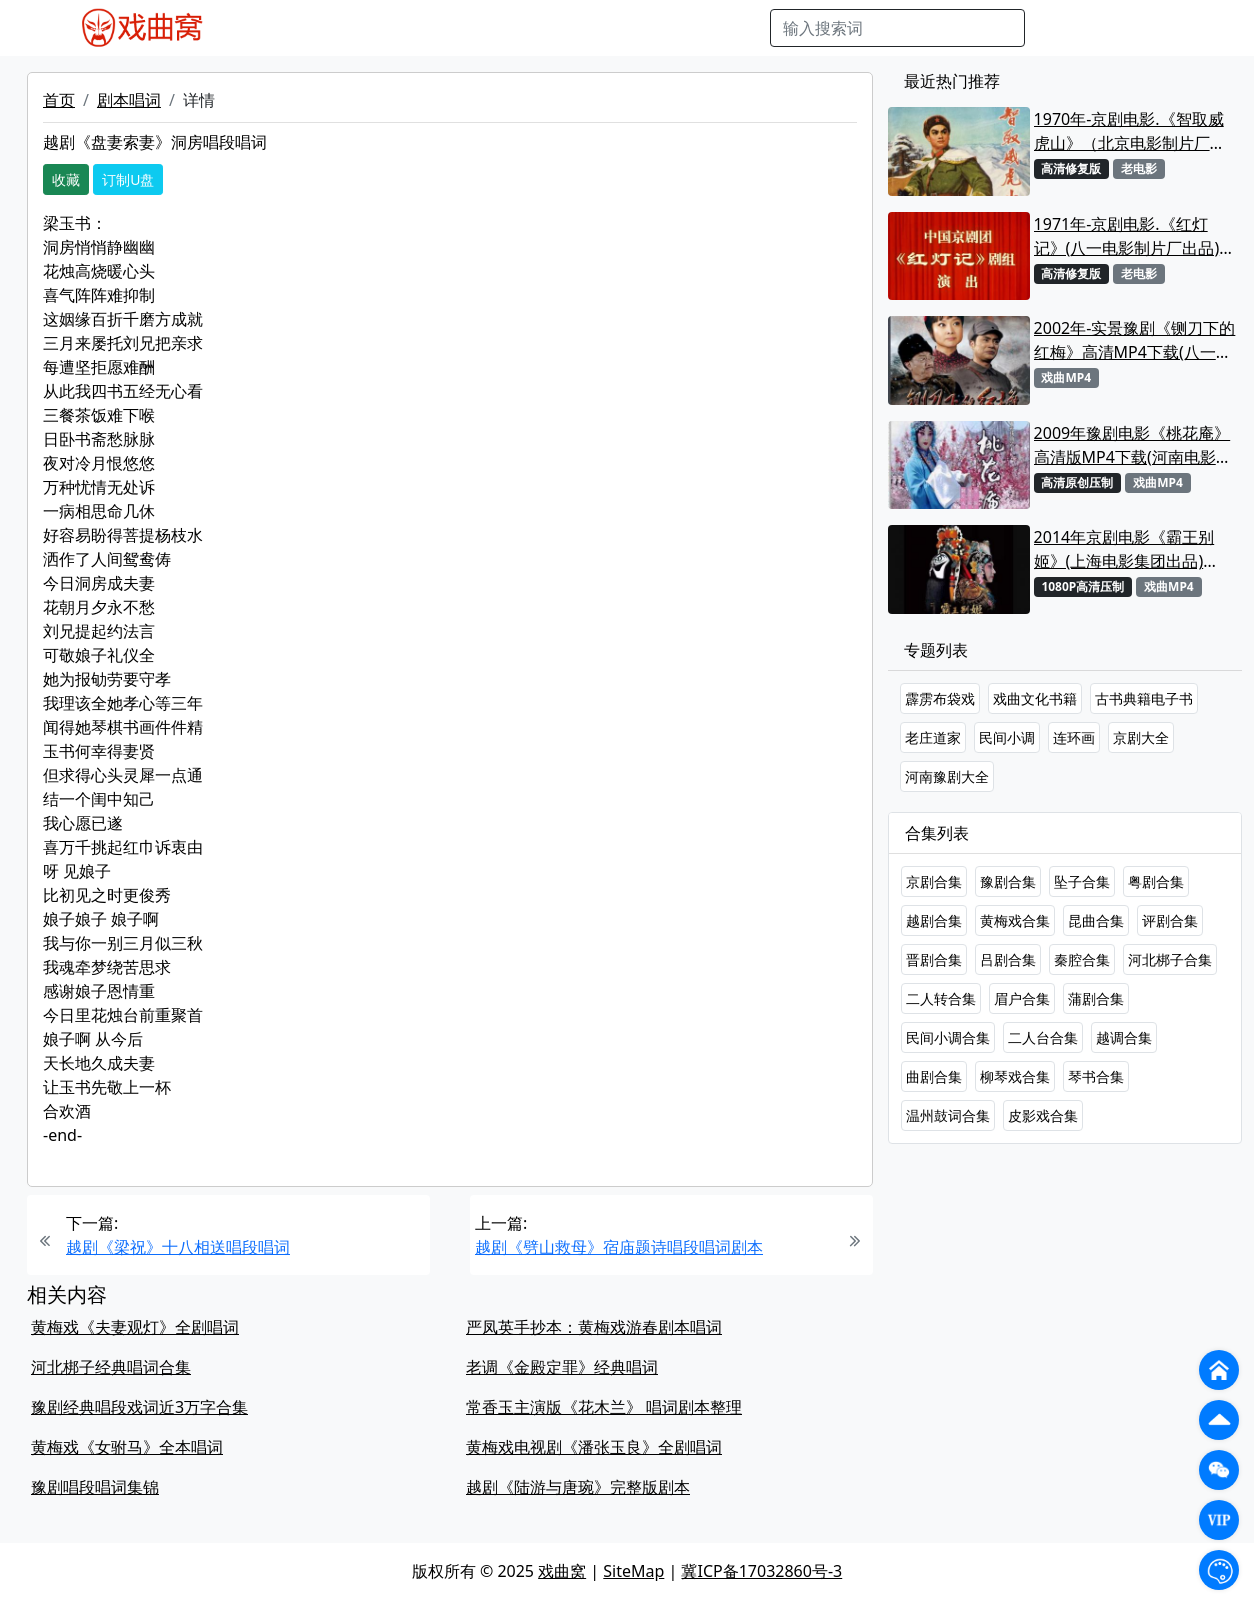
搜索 (1057, 28)
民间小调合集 (948, 1037)
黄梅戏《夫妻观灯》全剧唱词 (135, 1327)
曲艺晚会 (483, 28)
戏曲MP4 (266, 28)
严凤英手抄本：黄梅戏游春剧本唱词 (594, 1327)
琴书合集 (1096, 1076)
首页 (59, 100)
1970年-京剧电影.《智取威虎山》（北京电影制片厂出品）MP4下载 (1130, 131)
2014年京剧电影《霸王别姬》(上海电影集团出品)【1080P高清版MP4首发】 (1130, 549)
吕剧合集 (1008, 959)
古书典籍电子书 (1144, 698)
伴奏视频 (638, 28)
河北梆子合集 (1170, 959)
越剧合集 (934, 920)
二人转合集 (941, 998)
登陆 (1173, 28)
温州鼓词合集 (948, 1115)
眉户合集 (1022, 998)
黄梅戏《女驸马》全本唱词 (127, 1447)
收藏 (66, 179)
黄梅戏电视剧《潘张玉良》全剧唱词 (594, 1447)
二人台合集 (1043, 1037)
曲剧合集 (934, 1076)
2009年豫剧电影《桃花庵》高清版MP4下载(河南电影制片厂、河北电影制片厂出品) (1133, 445)
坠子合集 (1082, 881)
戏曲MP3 (345, 28)
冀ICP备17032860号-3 (761, 1571)
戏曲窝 (562, 1571)
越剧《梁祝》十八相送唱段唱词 (178, 1247)
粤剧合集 (1156, 881)
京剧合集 (934, 881)
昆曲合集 (1096, 920)
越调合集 (1124, 1037)
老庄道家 (933, 737)
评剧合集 (1170, 920)
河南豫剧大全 (947, 776)
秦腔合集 (1082, 959)
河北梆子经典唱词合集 (111, 1367)
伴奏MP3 (560, 28)
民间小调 (1007, 737)
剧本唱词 (129, 100)
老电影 (415, 28)
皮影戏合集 (1043, 1115)
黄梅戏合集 (1015, 920)
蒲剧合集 (1096, 998)
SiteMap (633, 1571)
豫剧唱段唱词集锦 (95, 1487)
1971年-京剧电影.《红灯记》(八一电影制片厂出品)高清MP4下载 (1135, 236)
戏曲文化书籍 (1035, 698)
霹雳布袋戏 (940, 698)
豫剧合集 (1008, 881)
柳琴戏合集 (1015, 1076)
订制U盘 (128, 179)
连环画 (1074, 737)
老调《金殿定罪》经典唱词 (562, 1367)
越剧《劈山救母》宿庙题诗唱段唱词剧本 (619, 1247)
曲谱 (744, 28)
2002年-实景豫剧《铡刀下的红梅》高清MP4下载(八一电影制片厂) (1135, 340)
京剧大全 (1141, 737)
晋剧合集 (934, 959)
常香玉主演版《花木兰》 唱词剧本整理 (604, 1407)
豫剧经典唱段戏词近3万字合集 (139, 1407)
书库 (699, 28)
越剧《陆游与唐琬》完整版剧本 (578, 1487)
